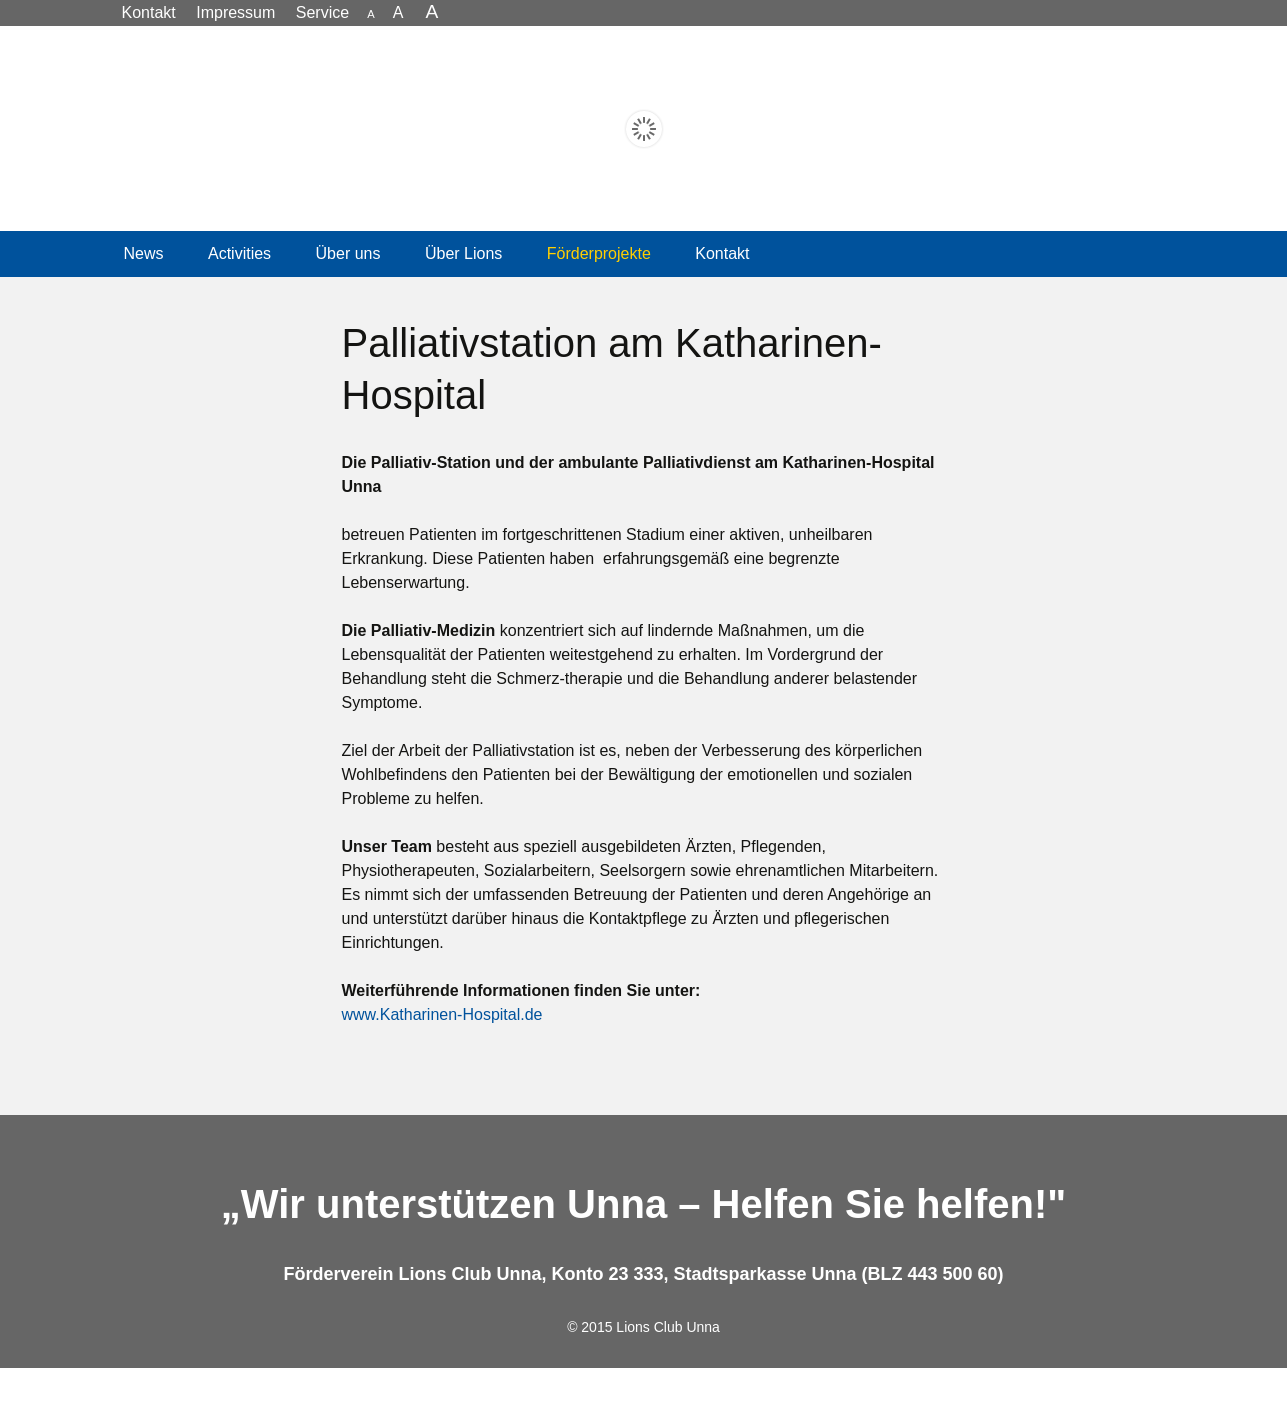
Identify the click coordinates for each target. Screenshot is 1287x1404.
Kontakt (722, 289)
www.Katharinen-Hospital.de (442, 1050)
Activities (239, 289)
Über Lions (463, 289)
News (144, 289)
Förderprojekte (599, 289)
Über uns (348, 289)
